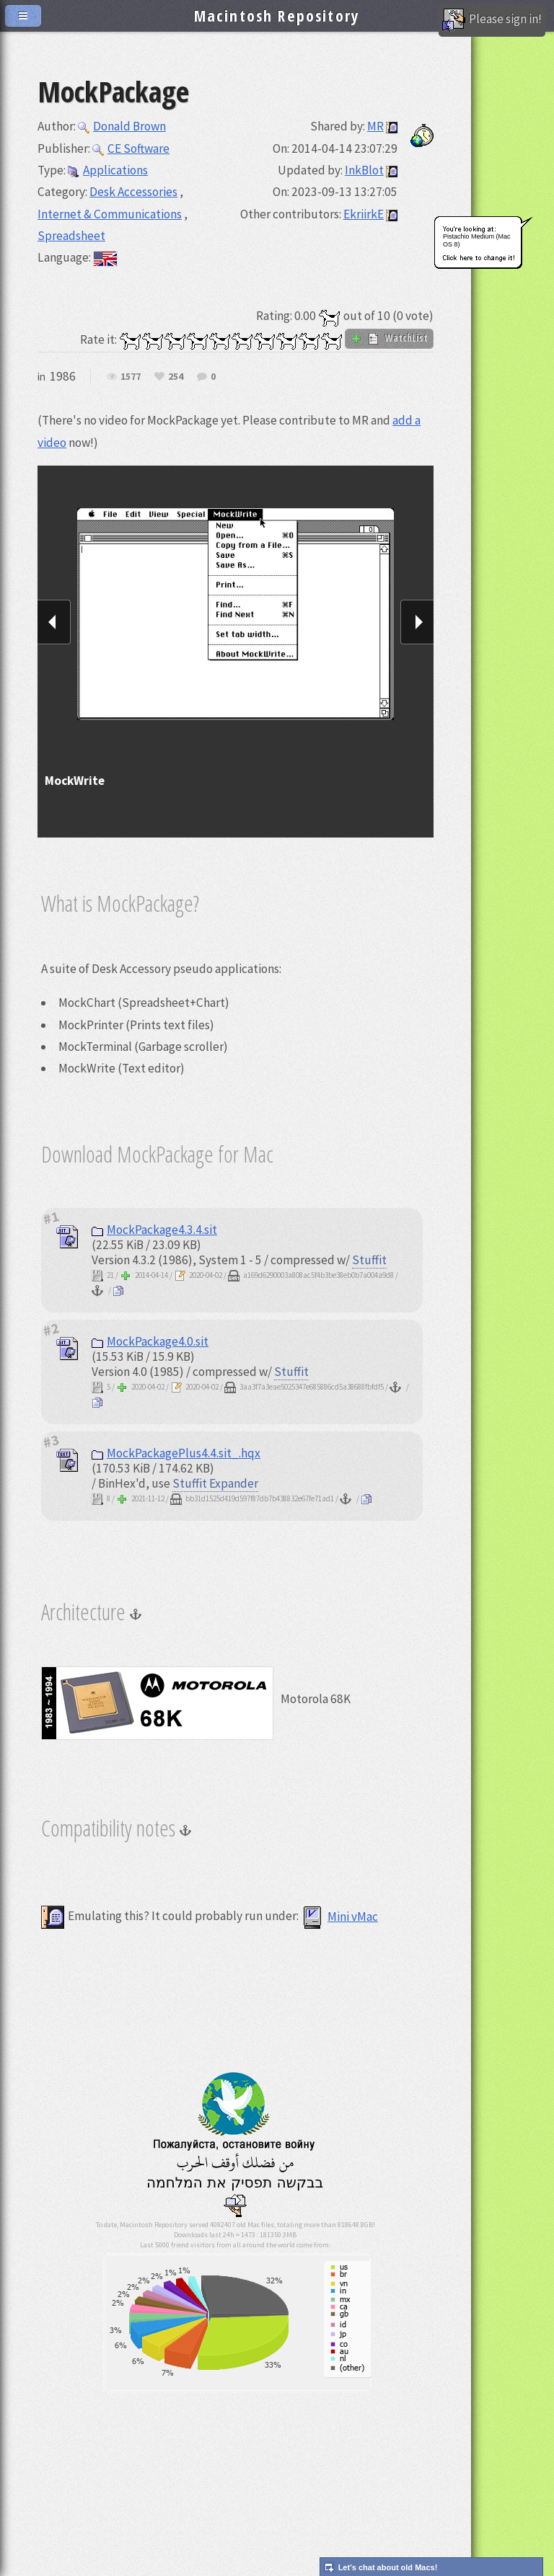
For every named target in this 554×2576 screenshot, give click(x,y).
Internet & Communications (110, 214)
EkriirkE (363, 214)
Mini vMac (339, 1916)
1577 (130, 377)
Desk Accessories (133, 192)
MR (375, 126)
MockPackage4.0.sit (150, 1341)
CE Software (131, 148)
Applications (108, 170)
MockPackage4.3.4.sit (154, 1230)
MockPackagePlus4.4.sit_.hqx (176, 1453)
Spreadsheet (71, 236)
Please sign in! (492, 20)
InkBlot (364, 170)
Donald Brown (122, 126)
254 (175, 377)
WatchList (389, 338)
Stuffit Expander (215, 1483)
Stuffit (369, 1260)
